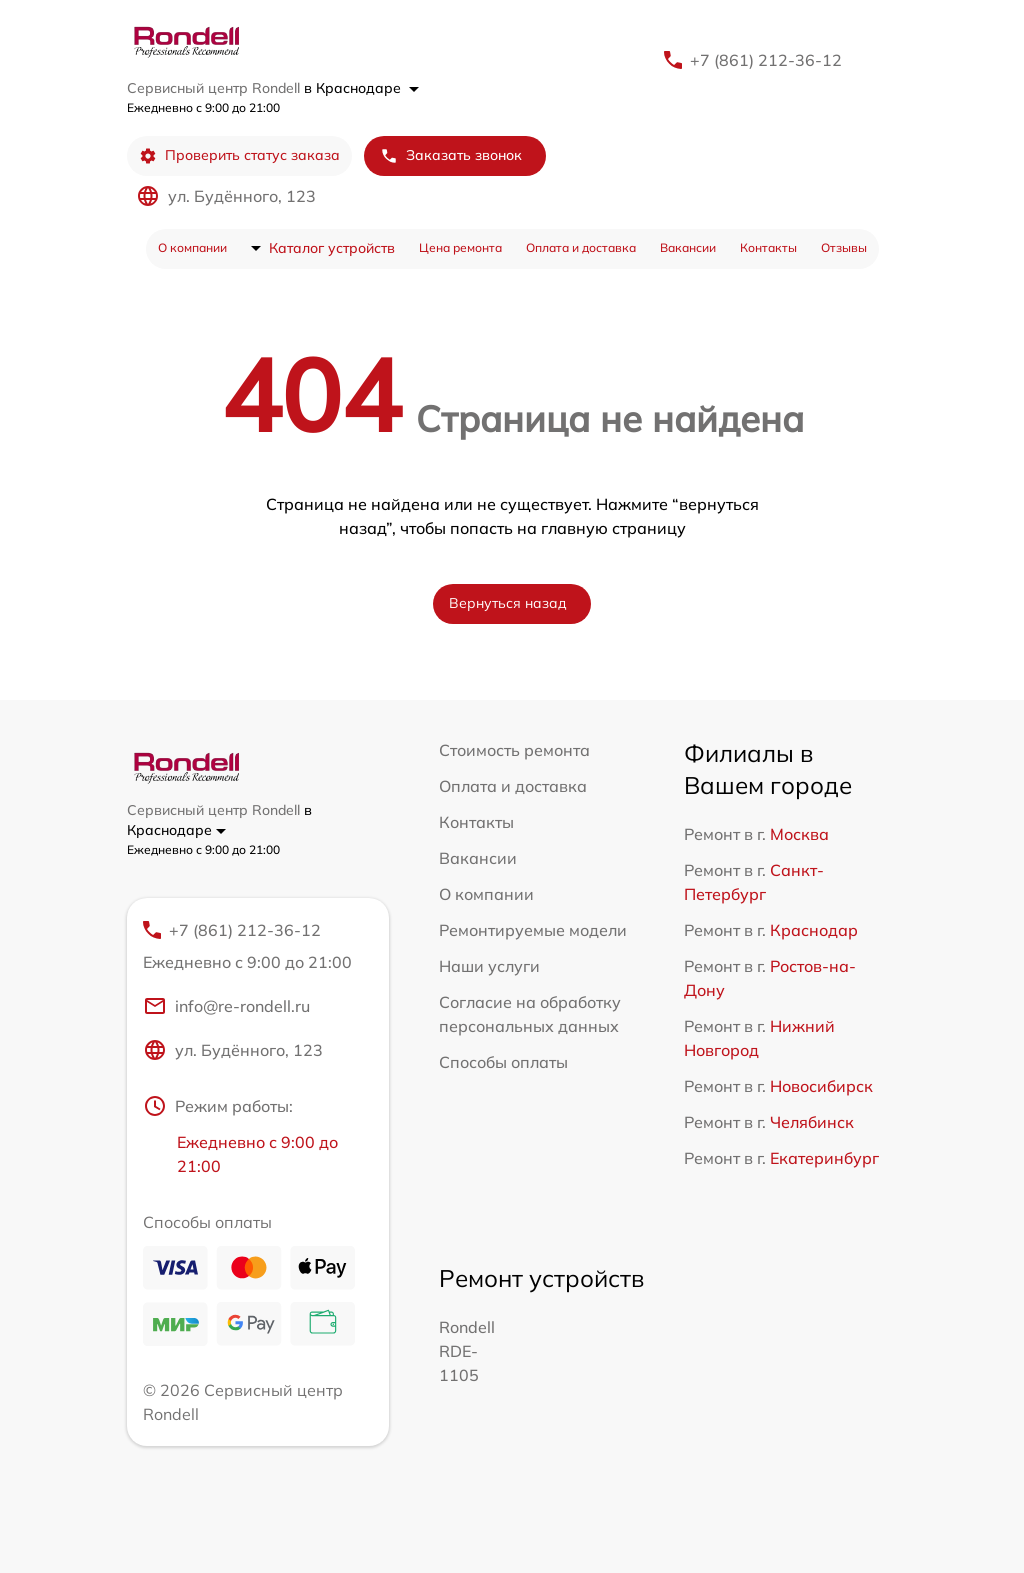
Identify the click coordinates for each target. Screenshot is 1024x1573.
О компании (192, 247)
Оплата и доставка (581, 247)
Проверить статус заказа (239, 155)
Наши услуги (489, 966)
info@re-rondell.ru (226, 1006)
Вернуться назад (508, 603)
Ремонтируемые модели (533, 930)
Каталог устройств (332, 248)
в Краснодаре (361, 88)
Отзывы (844, 247)
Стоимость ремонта (514, 750)
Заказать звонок (451, 155)
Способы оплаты (503, 1062)
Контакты (768, 247)
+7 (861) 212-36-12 (766, 60)
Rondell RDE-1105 (467, 1351)
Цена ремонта (460, 247)
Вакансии (688, 247)
